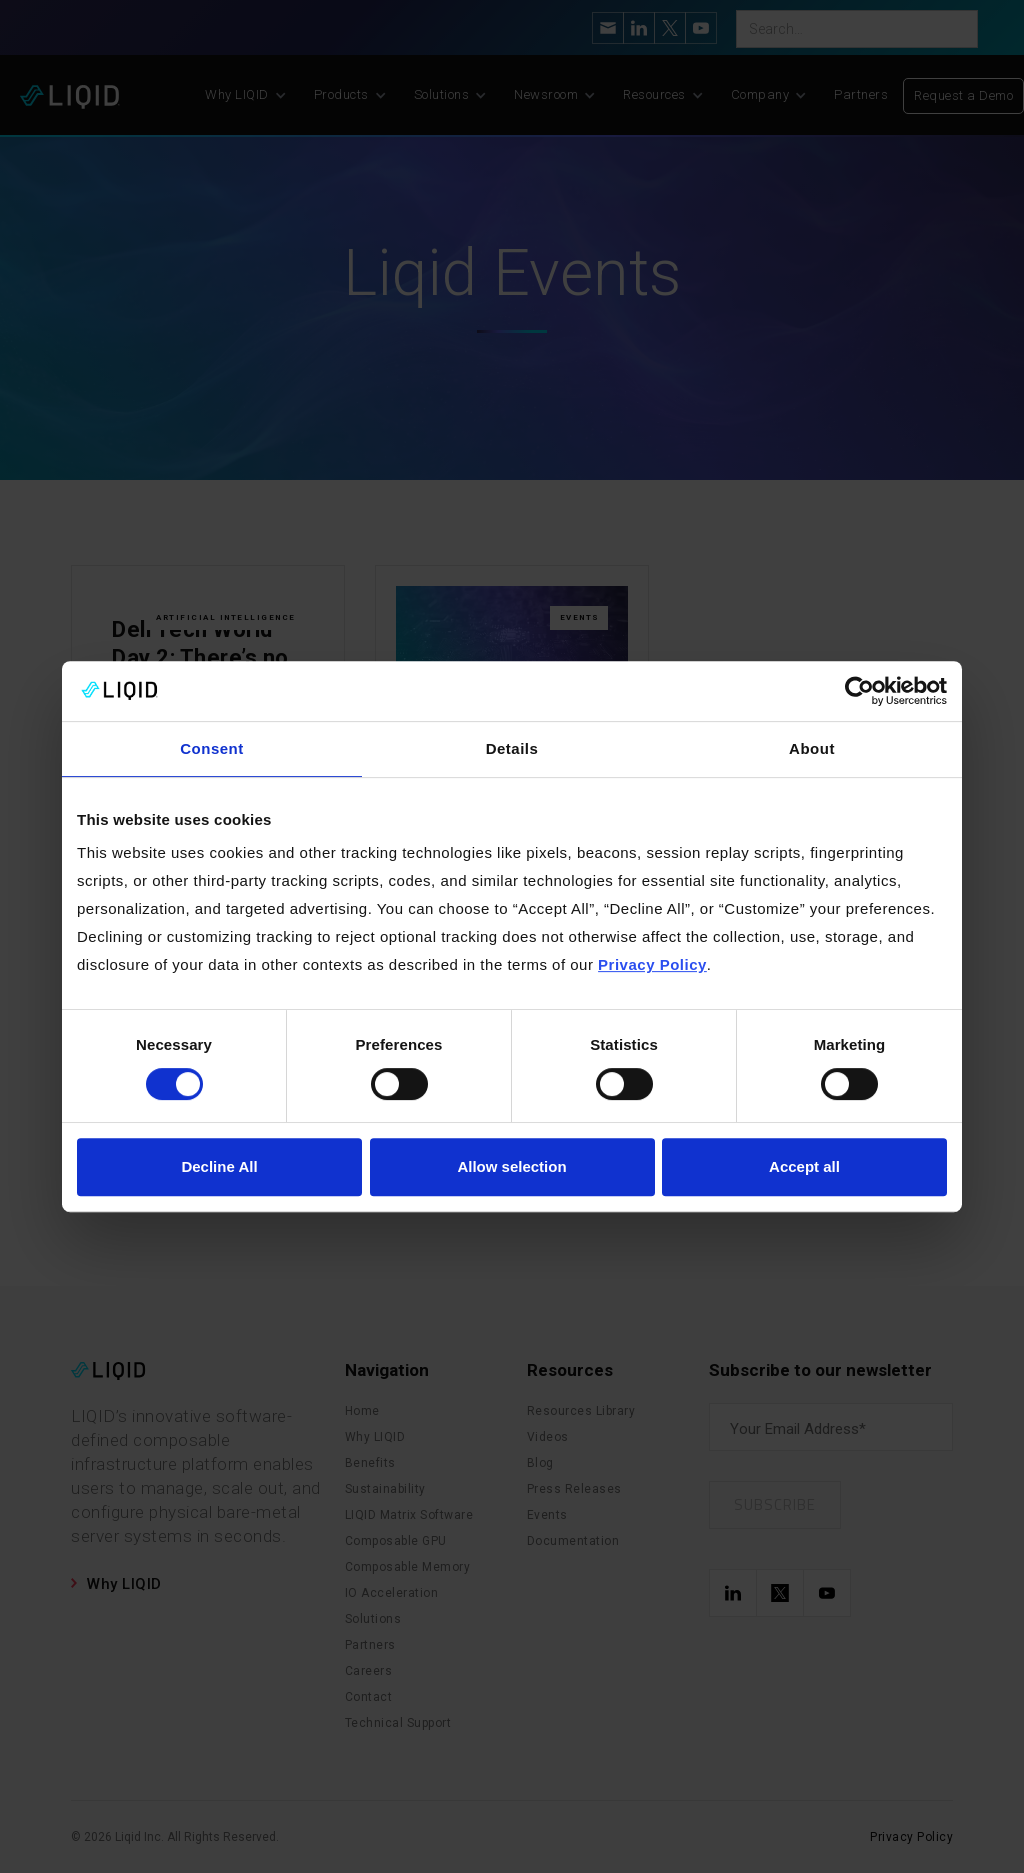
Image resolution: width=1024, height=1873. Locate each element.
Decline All (219, 1166)
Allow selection (511, 1166)
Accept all (804, 1166)
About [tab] (812, 748)
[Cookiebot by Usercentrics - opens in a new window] (859, 691)
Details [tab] (512, 748)
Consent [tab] (212, 748)
